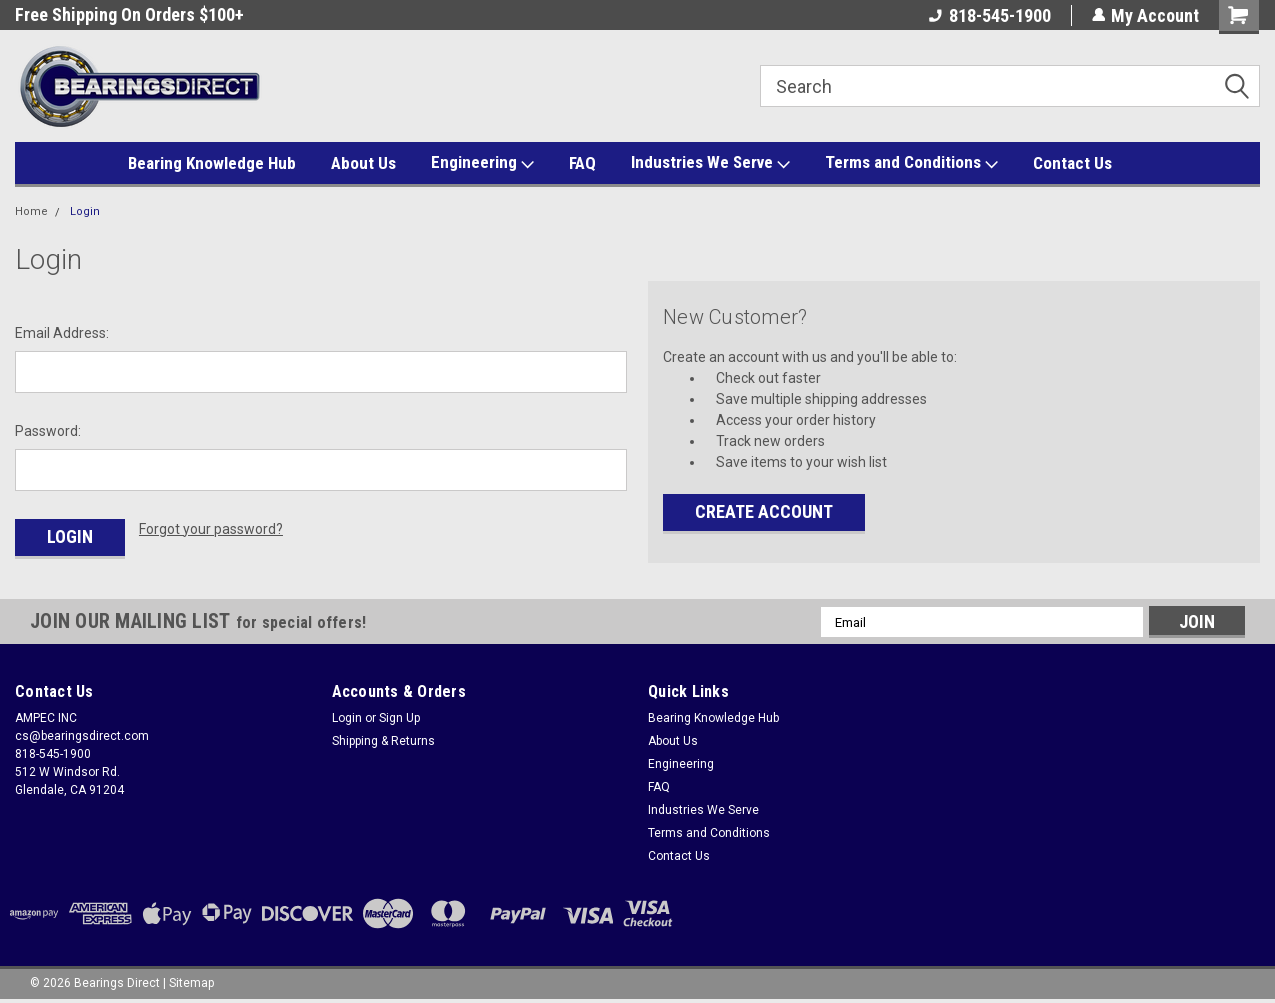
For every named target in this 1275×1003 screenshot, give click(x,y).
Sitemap (191, 983)
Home (31, 211)
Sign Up (399, 718)
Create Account (764, 511)
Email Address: (62, 333)
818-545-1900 (989, 15)
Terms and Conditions (911, 163)
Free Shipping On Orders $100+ (129, 14)
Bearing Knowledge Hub (212, 163)
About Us (363, 163)
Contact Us (1072, 163)
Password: (48, 431)
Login (85, 211)
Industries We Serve (710, 163)
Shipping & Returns (383, 741)
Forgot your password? (211, 529)
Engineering (482, 163)
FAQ (582, 163)
